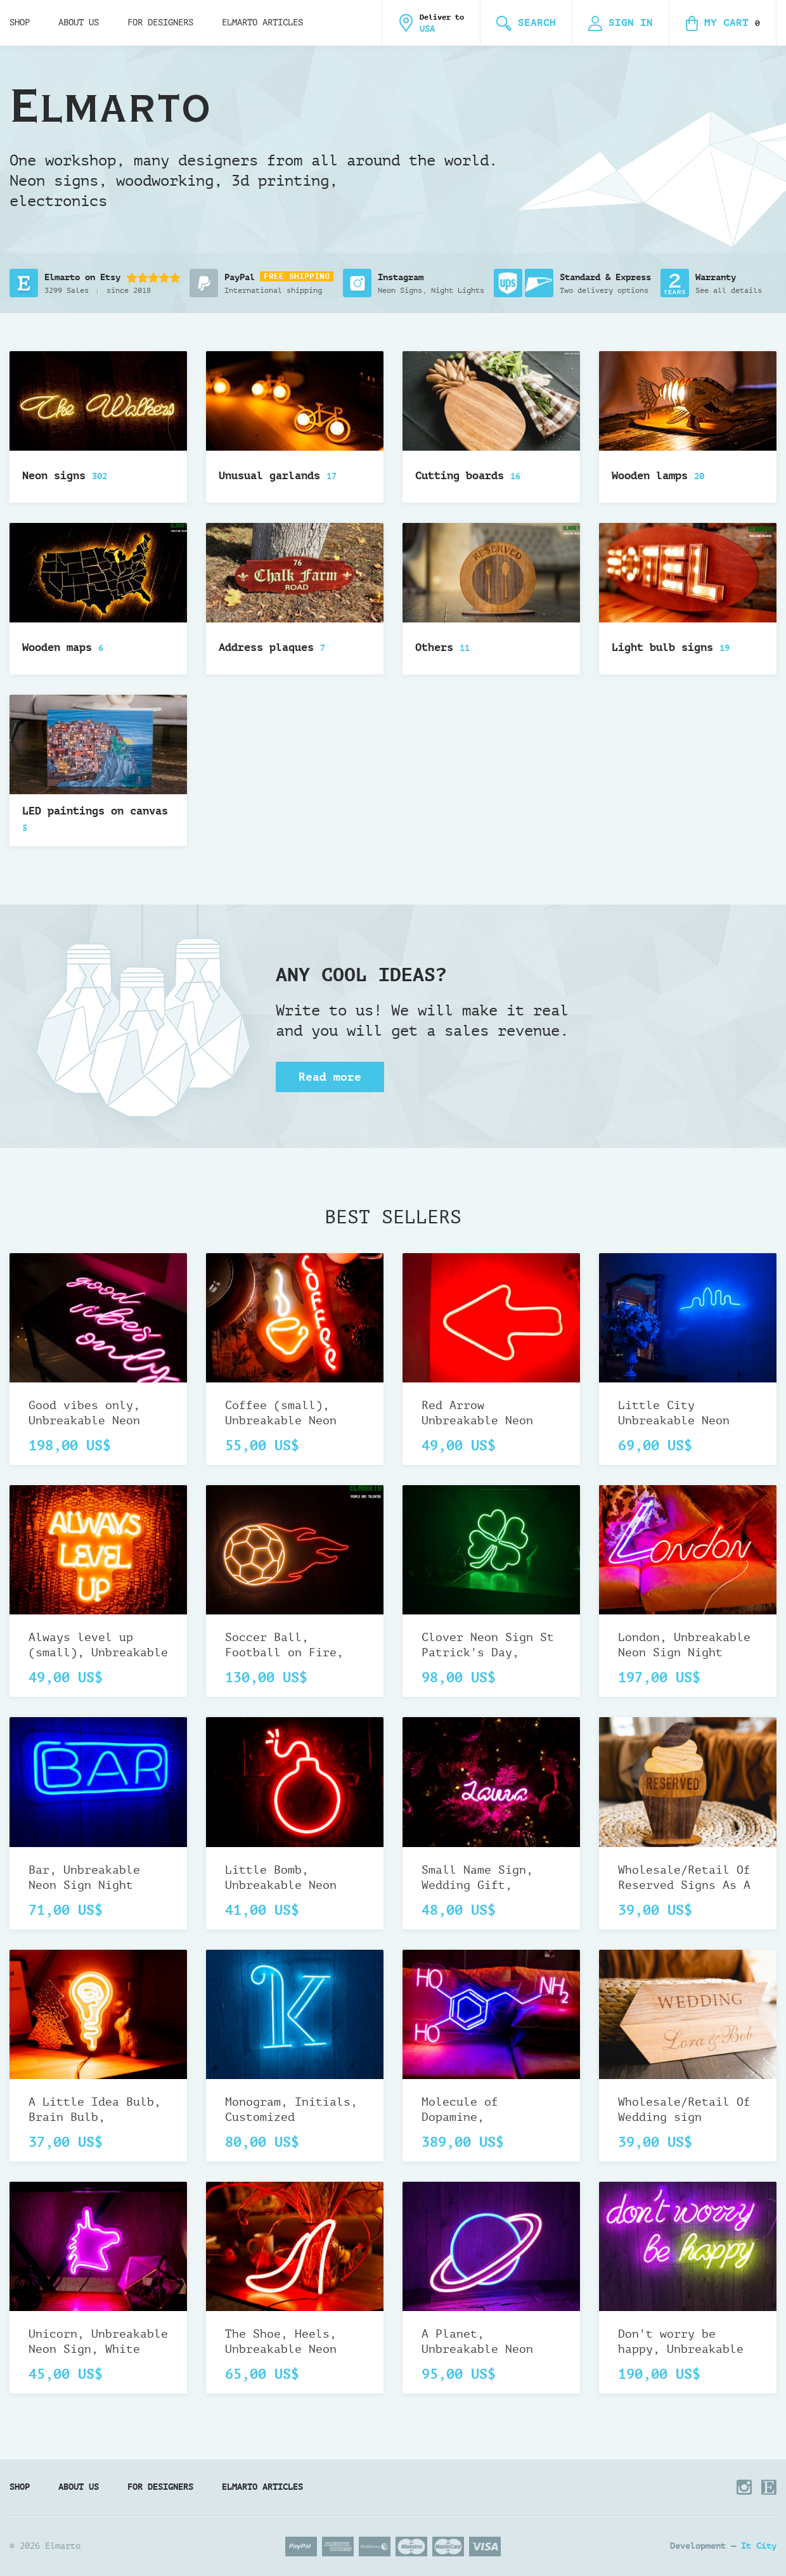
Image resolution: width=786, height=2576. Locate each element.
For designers (160, 22)
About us (78, 22)
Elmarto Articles (262, 22)
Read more (330, 1077)
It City (758, 2546)
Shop (20, 22)
